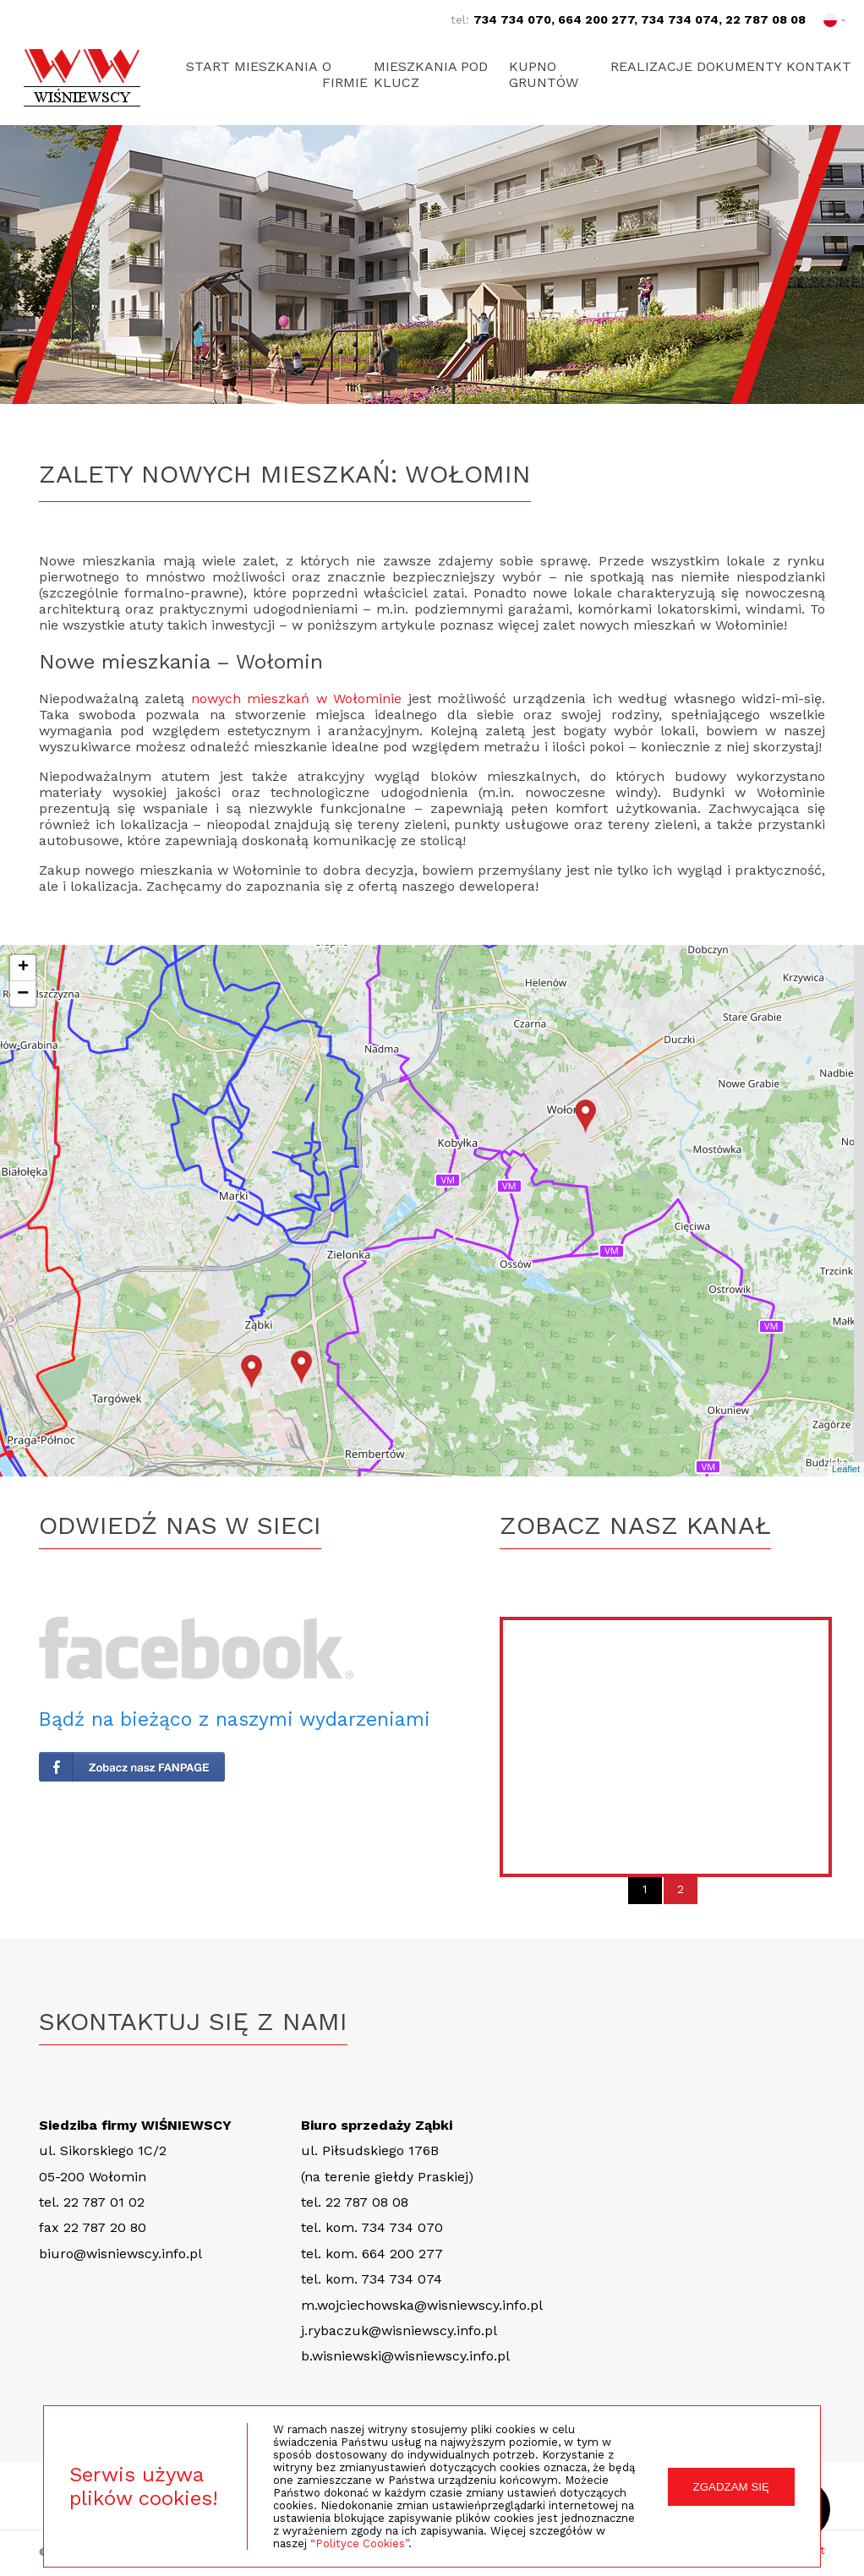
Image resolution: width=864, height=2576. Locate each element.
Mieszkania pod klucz (438, 74)
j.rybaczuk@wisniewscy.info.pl (399, 2330)
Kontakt (818, 66)
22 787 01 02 (104, 2202)
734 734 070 (512, 19)
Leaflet (846, 1469)
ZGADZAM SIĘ (731, 2486)
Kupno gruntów (542, 74)
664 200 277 (596, 19)
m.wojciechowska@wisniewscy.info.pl (422, 2305)
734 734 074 (680, 19)
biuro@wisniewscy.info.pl (120, 2254)
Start (208, 66)
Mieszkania (284, 66)
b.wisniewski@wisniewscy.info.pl (405, 2356)
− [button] (23, 994)
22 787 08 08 (765, 19)
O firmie (362, 74)
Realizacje (634, 66)
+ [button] (23, 967)
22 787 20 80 (104, 2227)
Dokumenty (731, 66)
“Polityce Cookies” (359, 2543)
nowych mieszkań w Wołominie (296, 698)
